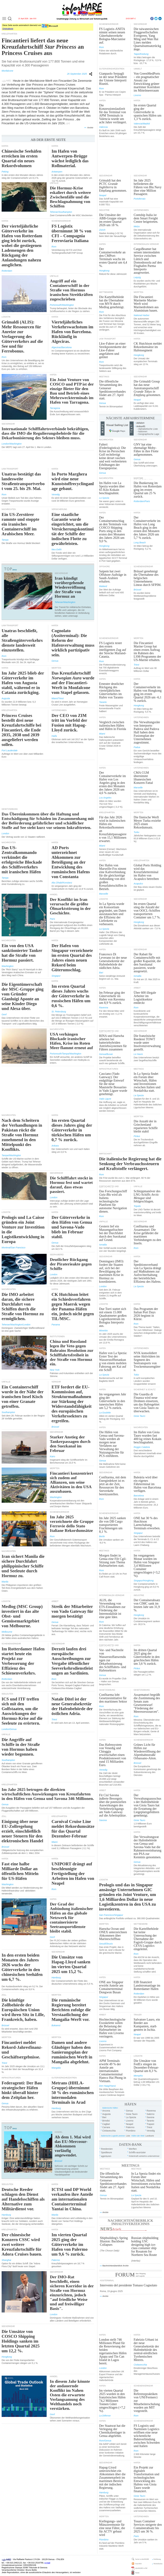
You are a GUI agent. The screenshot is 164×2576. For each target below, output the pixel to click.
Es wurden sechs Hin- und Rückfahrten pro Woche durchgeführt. (147, 283)
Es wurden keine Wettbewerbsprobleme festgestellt (145, 596)
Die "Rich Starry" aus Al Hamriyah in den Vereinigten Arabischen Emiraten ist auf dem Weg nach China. (22, 972)
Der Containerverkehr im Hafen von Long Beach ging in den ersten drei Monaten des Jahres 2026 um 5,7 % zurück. (147, 527)
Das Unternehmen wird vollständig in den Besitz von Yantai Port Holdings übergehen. (71, 2221)
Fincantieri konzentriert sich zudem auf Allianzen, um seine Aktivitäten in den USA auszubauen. (71, 1482)
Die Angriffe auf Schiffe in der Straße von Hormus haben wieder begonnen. (21, 1747)
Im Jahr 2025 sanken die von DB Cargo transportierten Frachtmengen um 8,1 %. (112, 1524)
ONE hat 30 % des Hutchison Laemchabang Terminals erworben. (147, 1523)
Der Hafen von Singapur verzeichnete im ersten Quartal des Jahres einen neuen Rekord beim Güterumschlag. (72, 957)
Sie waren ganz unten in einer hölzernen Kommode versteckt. (112, 504)
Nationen (142, 431)
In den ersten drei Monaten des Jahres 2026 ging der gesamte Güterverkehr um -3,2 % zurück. (71, 178)
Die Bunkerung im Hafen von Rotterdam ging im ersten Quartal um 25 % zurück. (148, 489)
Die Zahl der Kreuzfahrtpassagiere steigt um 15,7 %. (147, 130)
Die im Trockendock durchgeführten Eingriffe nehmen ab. (146, 1142)
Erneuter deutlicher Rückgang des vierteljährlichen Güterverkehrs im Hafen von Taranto (111, 690)
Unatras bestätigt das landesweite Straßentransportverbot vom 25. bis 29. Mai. (23, 481)
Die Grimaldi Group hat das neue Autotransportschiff (147, 388)
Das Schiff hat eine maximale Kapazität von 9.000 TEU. (111, 201)
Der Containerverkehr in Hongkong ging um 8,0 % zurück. (146, 1587)
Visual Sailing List (117, 425)
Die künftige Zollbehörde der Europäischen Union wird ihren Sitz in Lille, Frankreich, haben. (23, 2010)
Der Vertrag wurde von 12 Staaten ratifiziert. (23, 837)
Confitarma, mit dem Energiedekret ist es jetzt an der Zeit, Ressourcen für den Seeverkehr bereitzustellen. (112, 1485)
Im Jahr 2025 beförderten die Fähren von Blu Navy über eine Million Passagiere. (147, 187)
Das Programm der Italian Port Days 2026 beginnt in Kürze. (146, 1314)
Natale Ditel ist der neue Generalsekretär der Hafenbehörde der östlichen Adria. (72, 1706)
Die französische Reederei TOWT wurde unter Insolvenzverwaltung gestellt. (147, 1042)
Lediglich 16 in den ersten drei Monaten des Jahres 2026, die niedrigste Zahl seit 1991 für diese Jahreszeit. (72, 1281)
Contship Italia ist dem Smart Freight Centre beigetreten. (146, 218)
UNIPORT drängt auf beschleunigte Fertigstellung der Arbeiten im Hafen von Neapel (72, 1873)
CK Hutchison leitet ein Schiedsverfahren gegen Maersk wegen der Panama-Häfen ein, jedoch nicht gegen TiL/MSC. (72, 1306)
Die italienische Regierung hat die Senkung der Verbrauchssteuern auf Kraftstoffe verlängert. (130, 1163)
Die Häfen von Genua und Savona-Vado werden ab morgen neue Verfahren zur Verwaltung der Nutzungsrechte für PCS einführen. (111, 1444)
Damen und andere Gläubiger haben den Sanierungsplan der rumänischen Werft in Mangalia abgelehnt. (71, 2052)
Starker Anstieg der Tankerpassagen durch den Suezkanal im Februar (70, 1444)
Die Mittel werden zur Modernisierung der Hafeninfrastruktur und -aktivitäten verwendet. (22, 1890)
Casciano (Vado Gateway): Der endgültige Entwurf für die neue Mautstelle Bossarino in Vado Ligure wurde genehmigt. (113, 1084)
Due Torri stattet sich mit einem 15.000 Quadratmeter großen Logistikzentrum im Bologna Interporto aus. (113, 1317)
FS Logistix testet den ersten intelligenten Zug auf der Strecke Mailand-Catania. (112, 649)
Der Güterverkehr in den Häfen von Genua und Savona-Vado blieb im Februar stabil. (71, 1227)
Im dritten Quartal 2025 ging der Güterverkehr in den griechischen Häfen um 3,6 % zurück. (146, 1656)
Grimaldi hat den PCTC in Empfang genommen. (113, 185)
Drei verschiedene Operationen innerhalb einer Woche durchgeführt (148, 1453)
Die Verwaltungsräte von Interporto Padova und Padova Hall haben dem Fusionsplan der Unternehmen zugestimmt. (147, 732)
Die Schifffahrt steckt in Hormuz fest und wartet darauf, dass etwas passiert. (71, 1185)
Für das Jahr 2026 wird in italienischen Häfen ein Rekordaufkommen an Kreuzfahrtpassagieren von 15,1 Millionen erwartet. (112, 829)
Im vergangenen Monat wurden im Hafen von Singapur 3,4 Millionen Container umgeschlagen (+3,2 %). (147, 1565)
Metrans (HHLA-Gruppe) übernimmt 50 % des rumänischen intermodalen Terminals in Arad (72, 2093)
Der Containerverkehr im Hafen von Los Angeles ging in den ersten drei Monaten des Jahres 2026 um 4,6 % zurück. (112, 783)
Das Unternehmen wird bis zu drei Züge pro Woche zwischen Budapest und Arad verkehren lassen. (71, 2114)
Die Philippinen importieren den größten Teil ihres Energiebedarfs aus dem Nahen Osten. (22, 1588)
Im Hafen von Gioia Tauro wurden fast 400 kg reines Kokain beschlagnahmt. (147, 1437)
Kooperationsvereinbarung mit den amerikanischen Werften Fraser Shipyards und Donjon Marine (71, 1503)
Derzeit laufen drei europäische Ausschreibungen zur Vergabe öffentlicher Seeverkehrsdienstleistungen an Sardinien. (72, 1660)
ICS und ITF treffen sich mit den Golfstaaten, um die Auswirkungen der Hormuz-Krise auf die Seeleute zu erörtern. (22, 1711)
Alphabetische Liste (148, 429)
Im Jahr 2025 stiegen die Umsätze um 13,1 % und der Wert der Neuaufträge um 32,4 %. (23, 2069)
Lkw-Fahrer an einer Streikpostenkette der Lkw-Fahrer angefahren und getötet (112, 350)
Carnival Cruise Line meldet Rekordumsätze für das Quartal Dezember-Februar (72, 1828)
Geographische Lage (148, 434)
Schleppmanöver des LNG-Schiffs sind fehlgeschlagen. (147, 1196)
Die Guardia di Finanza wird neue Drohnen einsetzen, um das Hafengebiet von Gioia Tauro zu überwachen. (146, 1402)
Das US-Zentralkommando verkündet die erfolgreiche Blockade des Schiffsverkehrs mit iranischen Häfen (22, 859)
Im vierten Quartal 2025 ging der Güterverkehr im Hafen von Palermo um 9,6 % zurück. (69, 2244)
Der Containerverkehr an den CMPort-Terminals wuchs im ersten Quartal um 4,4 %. (113, 257)
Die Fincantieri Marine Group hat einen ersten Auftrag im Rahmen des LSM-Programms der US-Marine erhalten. (147, 651)
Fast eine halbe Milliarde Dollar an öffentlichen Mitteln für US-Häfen (20, 1871)
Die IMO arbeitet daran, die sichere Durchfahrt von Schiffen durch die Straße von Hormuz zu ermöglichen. (23, 1306)
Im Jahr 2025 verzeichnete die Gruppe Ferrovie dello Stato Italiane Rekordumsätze (72, 1524)
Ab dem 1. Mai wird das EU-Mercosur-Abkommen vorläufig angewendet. (73, 2146)
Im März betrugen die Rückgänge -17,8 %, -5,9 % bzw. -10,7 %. (147, 60)
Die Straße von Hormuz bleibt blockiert (21, 543)
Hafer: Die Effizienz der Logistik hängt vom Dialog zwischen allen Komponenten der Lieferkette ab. (112, 938)
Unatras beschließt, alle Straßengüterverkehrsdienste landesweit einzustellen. (22, 640)
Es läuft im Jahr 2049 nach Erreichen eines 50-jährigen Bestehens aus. (113, 133)
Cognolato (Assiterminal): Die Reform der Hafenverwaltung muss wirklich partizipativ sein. (72, 642)
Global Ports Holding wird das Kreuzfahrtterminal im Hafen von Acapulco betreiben (147, 872)
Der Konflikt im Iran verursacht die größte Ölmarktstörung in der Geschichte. (70, 906)
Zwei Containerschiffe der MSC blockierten (71, 215)
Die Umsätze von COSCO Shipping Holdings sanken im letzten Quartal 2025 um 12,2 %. (21, 2341)
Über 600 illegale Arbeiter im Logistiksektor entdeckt (145, 997)
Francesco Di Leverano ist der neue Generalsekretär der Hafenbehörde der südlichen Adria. (113, 961)
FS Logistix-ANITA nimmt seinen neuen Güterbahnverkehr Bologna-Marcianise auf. (112, 35)
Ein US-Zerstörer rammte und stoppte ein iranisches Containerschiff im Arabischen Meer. (20, 524)
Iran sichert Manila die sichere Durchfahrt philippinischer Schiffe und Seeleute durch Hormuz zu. (23, 1566)
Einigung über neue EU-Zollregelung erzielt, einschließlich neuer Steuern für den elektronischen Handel (22, 1831)
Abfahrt (140, 423)
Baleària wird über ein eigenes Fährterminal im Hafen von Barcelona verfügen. (147, 1484)
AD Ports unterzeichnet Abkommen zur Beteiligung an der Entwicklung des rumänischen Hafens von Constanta (70, 862)
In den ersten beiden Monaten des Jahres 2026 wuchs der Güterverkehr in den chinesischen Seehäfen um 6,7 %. (22, 1967)
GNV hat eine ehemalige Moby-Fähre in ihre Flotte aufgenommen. (146, 449)
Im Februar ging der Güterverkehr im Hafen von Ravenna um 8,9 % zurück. (112, 997)
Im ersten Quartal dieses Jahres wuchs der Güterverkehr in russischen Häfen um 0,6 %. (70, 996)
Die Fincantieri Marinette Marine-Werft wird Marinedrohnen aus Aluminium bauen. (146, 303)
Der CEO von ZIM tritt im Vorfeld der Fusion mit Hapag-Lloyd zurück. (69, 722)
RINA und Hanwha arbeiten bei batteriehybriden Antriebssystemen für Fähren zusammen (113, 1042)
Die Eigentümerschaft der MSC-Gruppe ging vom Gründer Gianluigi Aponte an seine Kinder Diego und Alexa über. (23, 996)
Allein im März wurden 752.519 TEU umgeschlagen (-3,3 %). (111, 804)
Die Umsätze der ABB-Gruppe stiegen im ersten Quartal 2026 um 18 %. (112, 220)
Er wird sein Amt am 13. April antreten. (70, 1723)
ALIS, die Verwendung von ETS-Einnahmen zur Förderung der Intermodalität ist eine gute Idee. (112, 1608)
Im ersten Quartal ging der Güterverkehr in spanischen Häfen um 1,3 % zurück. (147, 112)
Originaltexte (7, 29)
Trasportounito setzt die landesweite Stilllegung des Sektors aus (112, 368)
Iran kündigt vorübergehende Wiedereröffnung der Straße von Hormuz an (70, 587)
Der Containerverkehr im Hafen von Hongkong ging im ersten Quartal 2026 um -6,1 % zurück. (148, 692)
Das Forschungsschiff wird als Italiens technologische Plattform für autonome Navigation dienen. (113, 1201)
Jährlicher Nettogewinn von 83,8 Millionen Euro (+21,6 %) (147, 838)
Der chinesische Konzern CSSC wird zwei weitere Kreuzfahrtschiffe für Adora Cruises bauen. (22, 2244)
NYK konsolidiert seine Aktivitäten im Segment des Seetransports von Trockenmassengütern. (147, 1361)
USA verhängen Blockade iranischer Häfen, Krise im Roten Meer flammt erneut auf (71, 1041)
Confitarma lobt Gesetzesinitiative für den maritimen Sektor (113, 1698)
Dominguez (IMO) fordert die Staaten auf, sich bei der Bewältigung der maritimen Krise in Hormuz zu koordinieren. (111, 1271)
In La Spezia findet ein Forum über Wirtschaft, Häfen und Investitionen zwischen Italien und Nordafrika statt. (147, 1082)
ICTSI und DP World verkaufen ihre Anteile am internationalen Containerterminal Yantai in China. (72, 2199)
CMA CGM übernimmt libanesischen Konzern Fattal (143, 777)
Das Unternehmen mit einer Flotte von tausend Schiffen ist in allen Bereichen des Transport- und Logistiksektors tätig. (23, 1021)
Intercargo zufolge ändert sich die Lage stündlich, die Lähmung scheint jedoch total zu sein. (71, 1204)
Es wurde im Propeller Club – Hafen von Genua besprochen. (112, 1681)
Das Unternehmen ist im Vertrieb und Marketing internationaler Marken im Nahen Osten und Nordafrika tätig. (146, 797)
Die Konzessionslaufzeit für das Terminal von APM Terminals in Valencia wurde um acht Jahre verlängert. (113, 113)
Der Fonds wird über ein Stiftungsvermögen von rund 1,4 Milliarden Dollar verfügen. (72, 556)
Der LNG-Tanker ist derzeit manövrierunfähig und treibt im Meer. (147, 1212)
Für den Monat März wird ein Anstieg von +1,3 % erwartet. (111, 1014)
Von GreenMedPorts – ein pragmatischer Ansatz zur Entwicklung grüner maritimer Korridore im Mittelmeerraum (147, 82)
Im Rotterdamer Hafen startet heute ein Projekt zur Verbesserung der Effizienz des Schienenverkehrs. (23, 1660)
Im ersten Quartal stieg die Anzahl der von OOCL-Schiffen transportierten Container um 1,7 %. (147, 910)
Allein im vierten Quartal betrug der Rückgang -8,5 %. (112, 1419)
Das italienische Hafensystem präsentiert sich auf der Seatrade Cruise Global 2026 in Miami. (111, 743)
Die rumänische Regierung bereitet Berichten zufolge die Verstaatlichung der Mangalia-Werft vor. (71, 2010)
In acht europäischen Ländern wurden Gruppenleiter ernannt (144, 1381)
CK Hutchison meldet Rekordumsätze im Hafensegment (148, 347)
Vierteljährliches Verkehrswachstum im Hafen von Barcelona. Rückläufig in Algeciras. (72, 332)
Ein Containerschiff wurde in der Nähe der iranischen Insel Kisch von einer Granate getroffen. (23, 1397)
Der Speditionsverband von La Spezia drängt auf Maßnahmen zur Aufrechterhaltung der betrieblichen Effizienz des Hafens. (147, 1271)
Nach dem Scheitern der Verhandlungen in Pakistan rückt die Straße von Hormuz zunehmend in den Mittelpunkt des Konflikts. (22, 1135)
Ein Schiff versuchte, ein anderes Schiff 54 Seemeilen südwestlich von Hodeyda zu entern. (71, 1060)
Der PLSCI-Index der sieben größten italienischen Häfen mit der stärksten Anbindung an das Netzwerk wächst (68, 1943)
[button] (160, 18)
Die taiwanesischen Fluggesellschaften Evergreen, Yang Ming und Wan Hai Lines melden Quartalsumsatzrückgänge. (147, 39)
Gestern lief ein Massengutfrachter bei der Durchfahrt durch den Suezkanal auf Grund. (112, 1233)
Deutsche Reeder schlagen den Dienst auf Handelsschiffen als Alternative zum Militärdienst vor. (23, 2199)
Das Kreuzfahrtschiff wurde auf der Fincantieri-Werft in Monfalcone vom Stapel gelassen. (72, 683)
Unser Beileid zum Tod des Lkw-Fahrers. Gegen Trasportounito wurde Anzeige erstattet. (22, 501)
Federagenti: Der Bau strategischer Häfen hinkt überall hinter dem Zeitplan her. (22, 2090)
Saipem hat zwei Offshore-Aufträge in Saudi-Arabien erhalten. (112, 576)
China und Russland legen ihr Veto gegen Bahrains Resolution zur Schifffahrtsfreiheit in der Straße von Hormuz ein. (71, 1352)
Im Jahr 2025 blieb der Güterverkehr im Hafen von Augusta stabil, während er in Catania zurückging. (23, 683)
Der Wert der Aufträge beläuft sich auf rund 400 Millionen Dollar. (111, 592)
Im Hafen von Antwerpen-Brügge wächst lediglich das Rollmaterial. (69, 158)
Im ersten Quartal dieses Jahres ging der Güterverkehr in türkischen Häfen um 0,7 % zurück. (71, 1130)
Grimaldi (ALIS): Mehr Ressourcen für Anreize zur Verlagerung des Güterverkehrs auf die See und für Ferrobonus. (22, 336)
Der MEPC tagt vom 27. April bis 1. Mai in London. (27, 447)
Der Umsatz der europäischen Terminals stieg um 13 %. (145, 361)
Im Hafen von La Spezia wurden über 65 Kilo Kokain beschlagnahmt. (112, 488)
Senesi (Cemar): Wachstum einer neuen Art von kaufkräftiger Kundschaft (113, 852)
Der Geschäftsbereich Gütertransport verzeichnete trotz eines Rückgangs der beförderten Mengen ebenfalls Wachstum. (70, 1542)
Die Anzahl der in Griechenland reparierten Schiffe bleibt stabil (146, 1126)
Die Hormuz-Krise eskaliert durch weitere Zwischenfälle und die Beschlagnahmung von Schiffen (70, 197)
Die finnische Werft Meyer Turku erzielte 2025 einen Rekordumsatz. (147, 822)
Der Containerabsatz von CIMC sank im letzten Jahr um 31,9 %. (147, 1605)
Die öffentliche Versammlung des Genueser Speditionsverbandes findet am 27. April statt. (112, 390)
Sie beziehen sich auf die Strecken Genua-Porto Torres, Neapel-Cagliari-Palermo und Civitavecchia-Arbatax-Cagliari (72, 1685)
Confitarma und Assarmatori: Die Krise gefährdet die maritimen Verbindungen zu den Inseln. (147, 1234)
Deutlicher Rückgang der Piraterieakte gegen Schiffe (71, 1264)
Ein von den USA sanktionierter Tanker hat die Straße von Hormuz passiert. (22, 953)
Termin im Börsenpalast (111, 406)
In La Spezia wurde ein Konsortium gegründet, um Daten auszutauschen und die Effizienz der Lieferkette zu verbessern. (112, 914)
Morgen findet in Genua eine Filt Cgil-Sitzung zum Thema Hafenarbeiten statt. (112, 1560)
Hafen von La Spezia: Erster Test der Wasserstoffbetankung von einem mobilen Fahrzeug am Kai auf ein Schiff (113, 1361)
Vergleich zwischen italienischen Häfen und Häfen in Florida (112, 725)
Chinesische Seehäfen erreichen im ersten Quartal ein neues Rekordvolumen (21, 158)
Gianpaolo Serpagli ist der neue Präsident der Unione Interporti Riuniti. (113, 78)
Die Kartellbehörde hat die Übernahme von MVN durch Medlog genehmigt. (111, 302)
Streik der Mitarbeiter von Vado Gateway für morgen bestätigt (72, 1611)
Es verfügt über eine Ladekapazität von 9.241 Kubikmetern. (146, 406)
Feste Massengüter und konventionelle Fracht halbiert (111, 708)
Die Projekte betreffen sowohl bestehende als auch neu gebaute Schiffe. (112, 1060)
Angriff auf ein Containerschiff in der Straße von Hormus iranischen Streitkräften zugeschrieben (71, 290)
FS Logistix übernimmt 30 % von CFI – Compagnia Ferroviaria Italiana (71, 233)
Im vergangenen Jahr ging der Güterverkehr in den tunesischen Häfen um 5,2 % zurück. (112, 1401)
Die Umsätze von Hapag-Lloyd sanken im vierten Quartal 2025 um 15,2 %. (70, 1964)
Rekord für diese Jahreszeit (112, 274)
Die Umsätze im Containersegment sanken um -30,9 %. (147, 1621)
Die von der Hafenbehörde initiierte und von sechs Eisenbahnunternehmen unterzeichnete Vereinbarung (21, 1685)
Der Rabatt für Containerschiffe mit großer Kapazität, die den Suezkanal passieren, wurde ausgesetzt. (147, 962)
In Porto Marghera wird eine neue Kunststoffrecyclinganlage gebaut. (72, 481)
